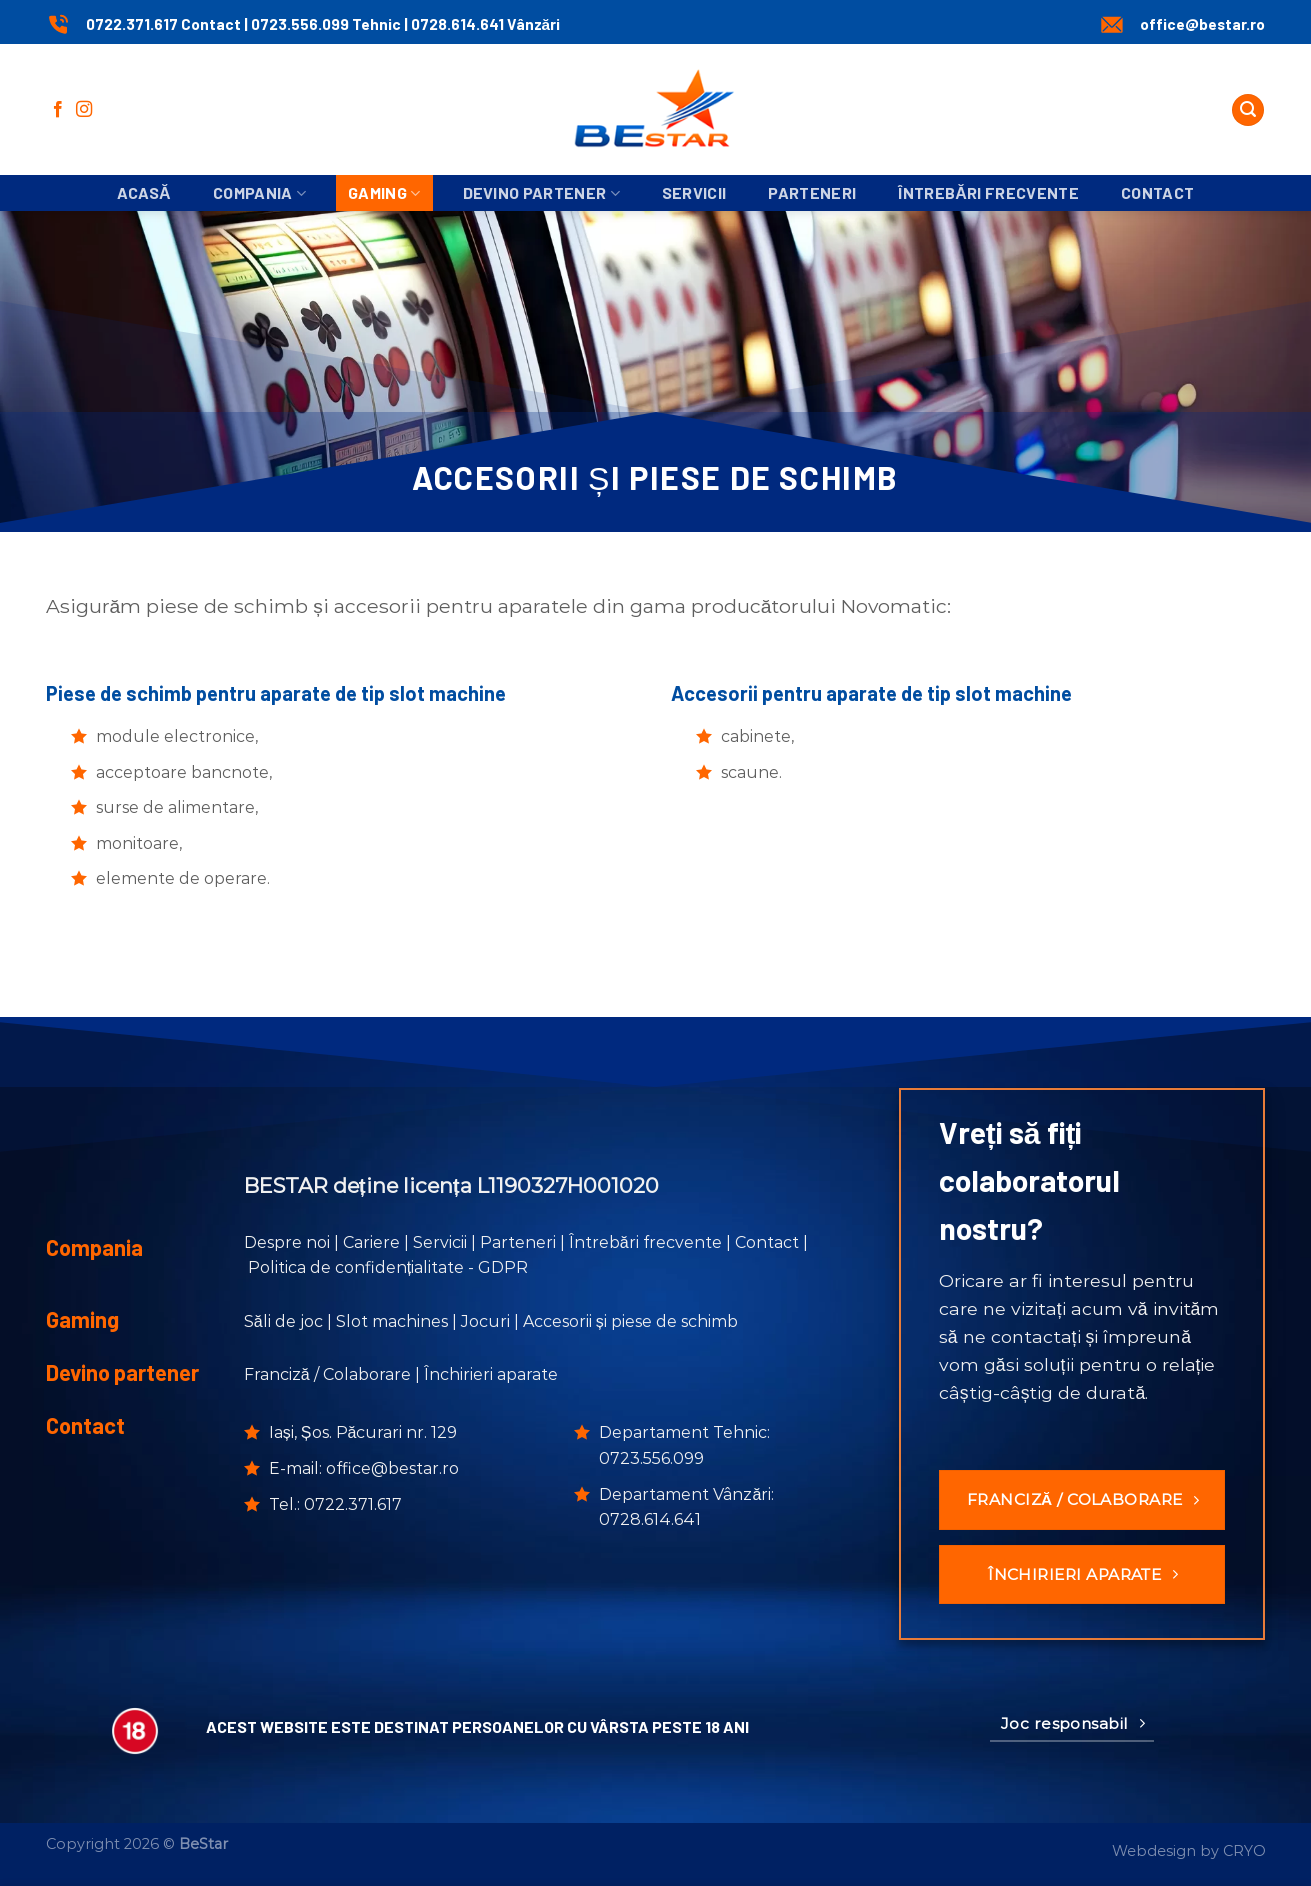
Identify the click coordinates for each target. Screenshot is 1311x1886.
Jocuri (485, 1321)
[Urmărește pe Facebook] (58, 110)
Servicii (694, 192)
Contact (1157, 192)
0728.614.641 (650, 1519)
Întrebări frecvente (988, 192)
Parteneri (812, 192)
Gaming (384, 193)
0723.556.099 (651, 1458)
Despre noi (287, 1242)
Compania (259, 193)
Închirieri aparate (491, 1374)
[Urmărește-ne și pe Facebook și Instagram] (84, 110)
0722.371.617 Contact (163, 24)
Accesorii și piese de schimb (630, 1321)
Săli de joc (283, 1321)
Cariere (371, 1242)
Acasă (144, 192)
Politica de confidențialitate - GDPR (388, 1267)
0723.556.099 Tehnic (327, 24)
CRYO (1244, 1851)
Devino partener (541, 193)
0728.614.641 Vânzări (486, 24)
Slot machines (392, 1321)
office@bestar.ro (1202, 24)
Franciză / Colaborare (327, 1374)
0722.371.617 (353, 1504)
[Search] (1248, 110)
